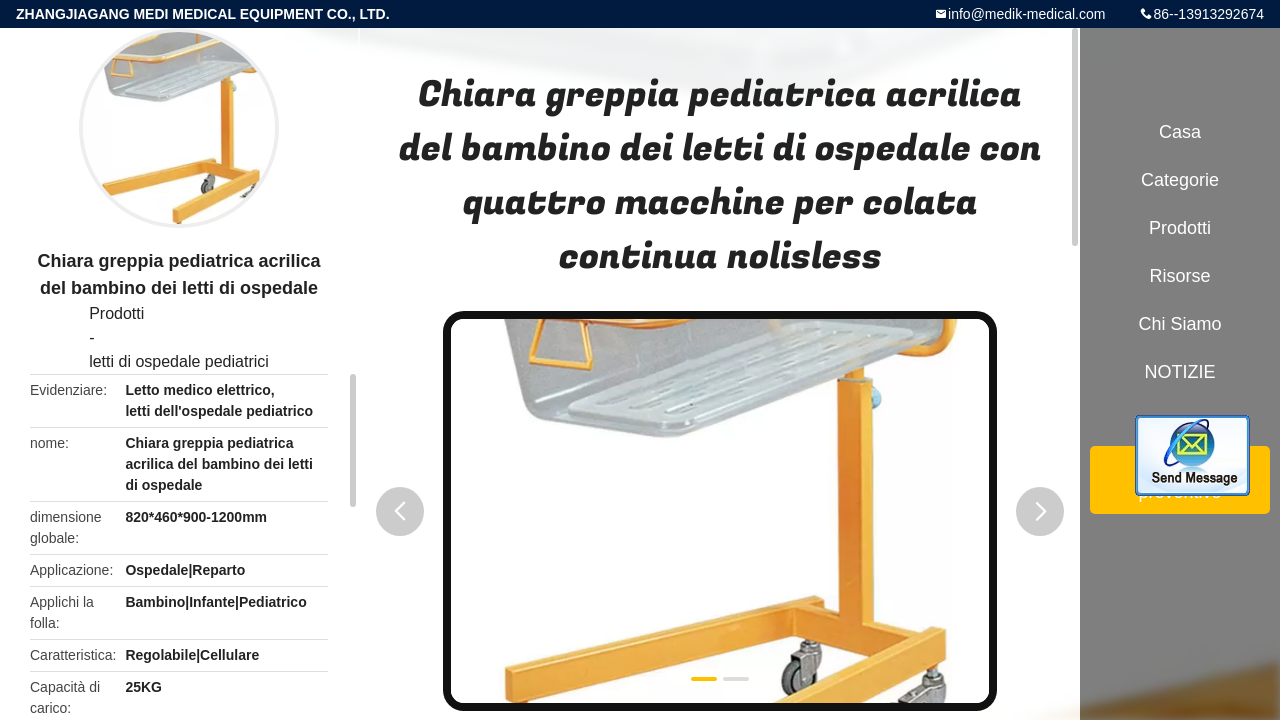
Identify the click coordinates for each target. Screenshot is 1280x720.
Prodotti (116, 313)
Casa (1180, 132)
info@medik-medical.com (1026, 14)
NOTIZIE (1180, 372)
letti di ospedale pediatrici (179, 361)
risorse (1179, 276)
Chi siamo (1179, 324)
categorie (1180, 180)
